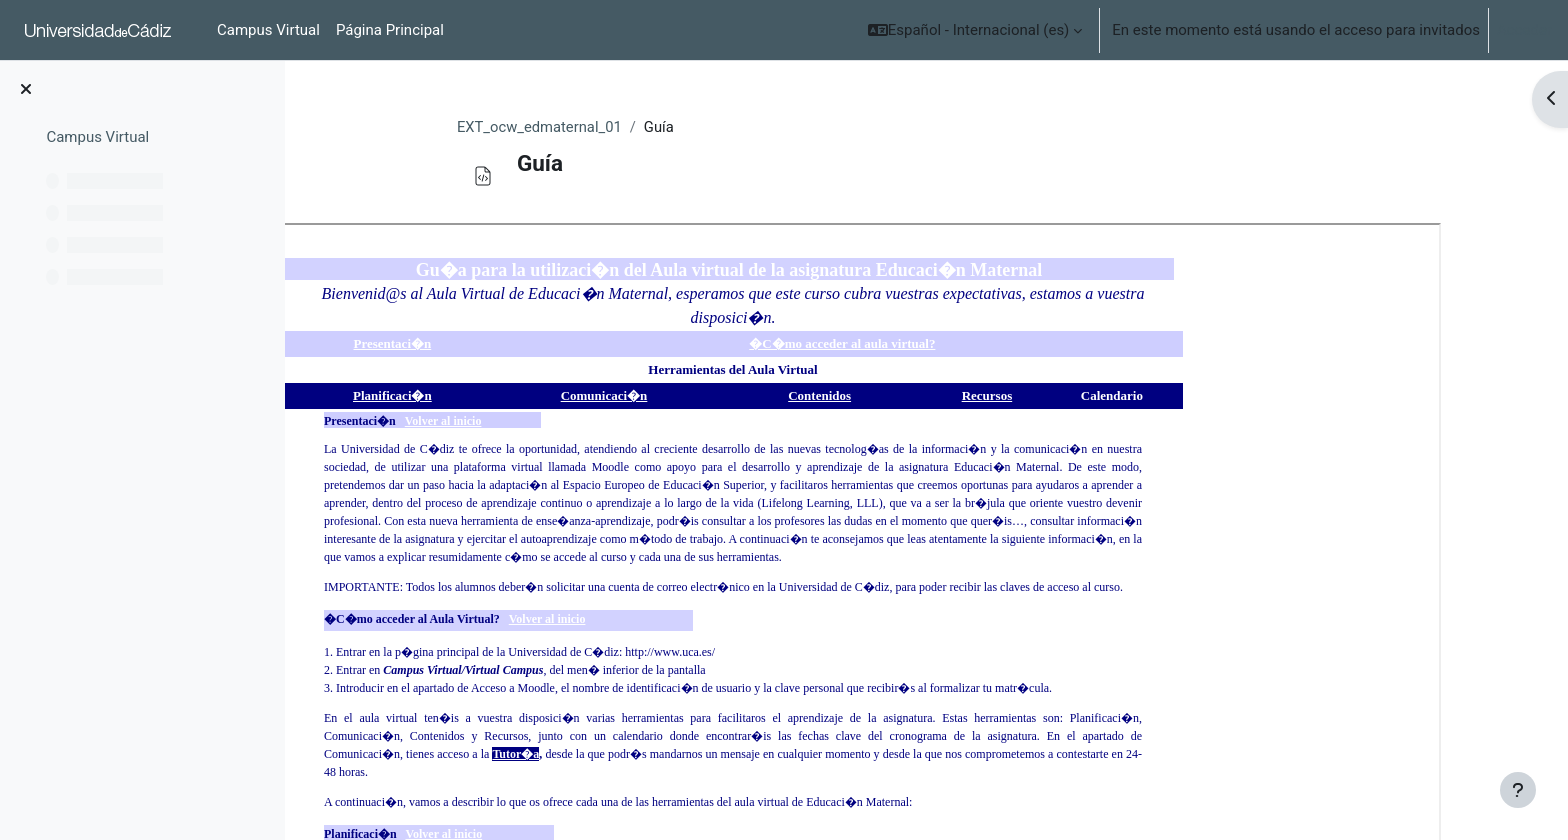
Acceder (1524, 30)
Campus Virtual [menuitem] (268, 30)
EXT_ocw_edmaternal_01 (594, 127)
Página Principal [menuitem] (390, 30)
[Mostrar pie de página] (1518, 790)
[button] (975, 30)
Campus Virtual (97, 137)
